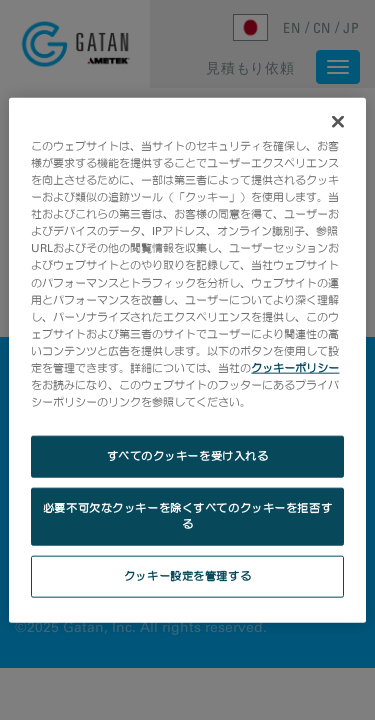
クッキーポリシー (295, 367)
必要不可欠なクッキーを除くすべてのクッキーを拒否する (187, 516)
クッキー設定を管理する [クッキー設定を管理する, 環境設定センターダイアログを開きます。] (187, 575)
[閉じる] (338, 122)
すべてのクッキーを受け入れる (188, 456)
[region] (187, 360)
